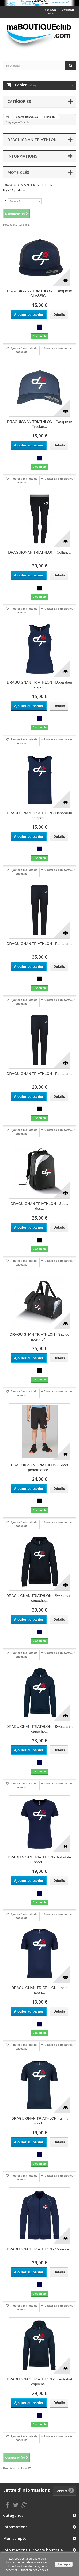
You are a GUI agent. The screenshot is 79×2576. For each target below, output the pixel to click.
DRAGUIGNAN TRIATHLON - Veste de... (39, 2249)
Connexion (68, 9)
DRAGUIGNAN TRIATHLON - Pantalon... (39, 944)
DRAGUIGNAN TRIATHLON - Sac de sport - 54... (39, 1337)
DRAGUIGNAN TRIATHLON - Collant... (39, 552)
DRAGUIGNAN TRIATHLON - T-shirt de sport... (39, 1859)
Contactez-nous (51, 11)
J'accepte (63, 2564)
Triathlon (49, 117)
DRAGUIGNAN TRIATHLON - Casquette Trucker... (39, 424)
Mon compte (15, 2538)
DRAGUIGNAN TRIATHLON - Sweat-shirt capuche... (39, 1598)
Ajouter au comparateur (59, 348)
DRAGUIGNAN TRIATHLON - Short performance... (39, 1467)
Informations (22, 156)
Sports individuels (27, 117)
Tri (5, 200)
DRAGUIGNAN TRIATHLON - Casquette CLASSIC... (39, 293)
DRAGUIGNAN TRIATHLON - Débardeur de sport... (39, 684)
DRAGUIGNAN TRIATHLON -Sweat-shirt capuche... (39, 2381)
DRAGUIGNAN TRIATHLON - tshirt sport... (39, 1990)
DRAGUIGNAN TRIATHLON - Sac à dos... (39, 1206)
